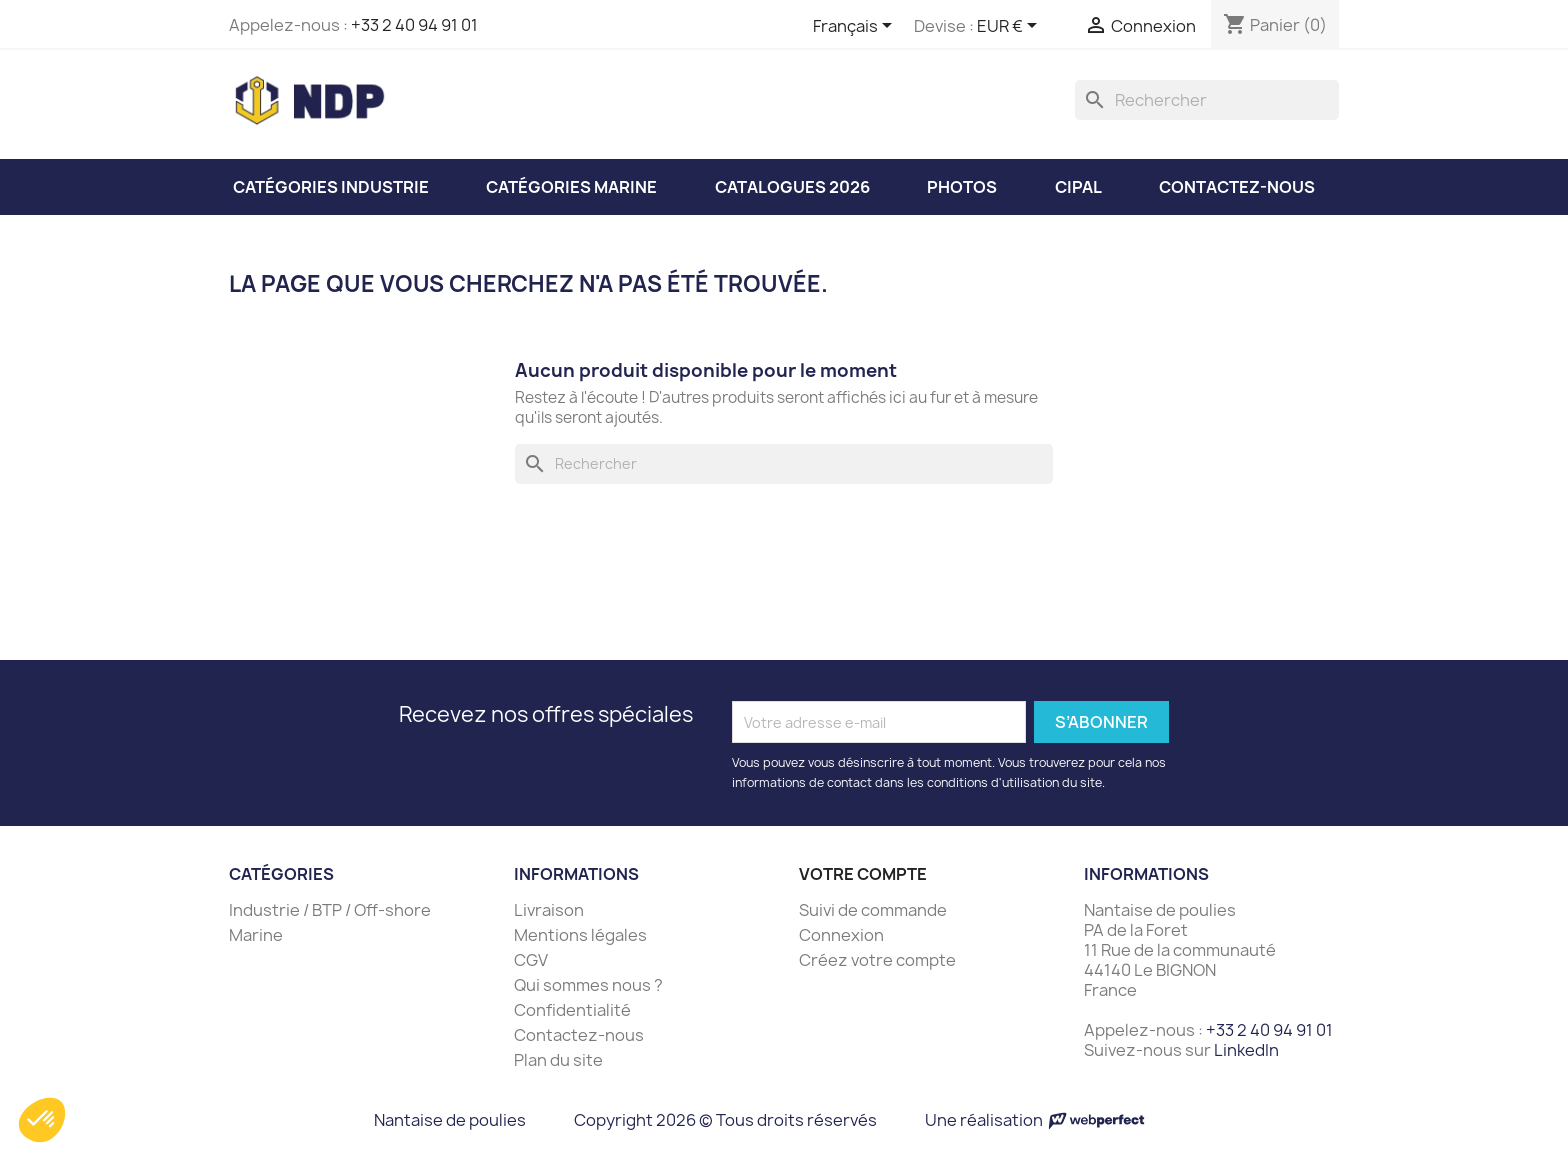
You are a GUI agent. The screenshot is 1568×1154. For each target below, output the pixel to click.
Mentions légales (580, 935)
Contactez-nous (579, 1035)
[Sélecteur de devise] (1010, 27)
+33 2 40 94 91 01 (414, 25)
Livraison (549, 910)
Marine (256, 935)
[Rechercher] (1207, 100)
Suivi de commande (873, 910)
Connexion (841, 935)
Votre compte (863, 874)
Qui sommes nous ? (588, 985)
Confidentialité (572, 1010)
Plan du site (558, 1060)
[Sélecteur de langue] (856, 27)
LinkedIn (1246, 1050)
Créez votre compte (877, 960)
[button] (42, 1120)
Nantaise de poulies (450, 1120)
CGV (531, 960)
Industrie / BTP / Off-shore (330, 910)
